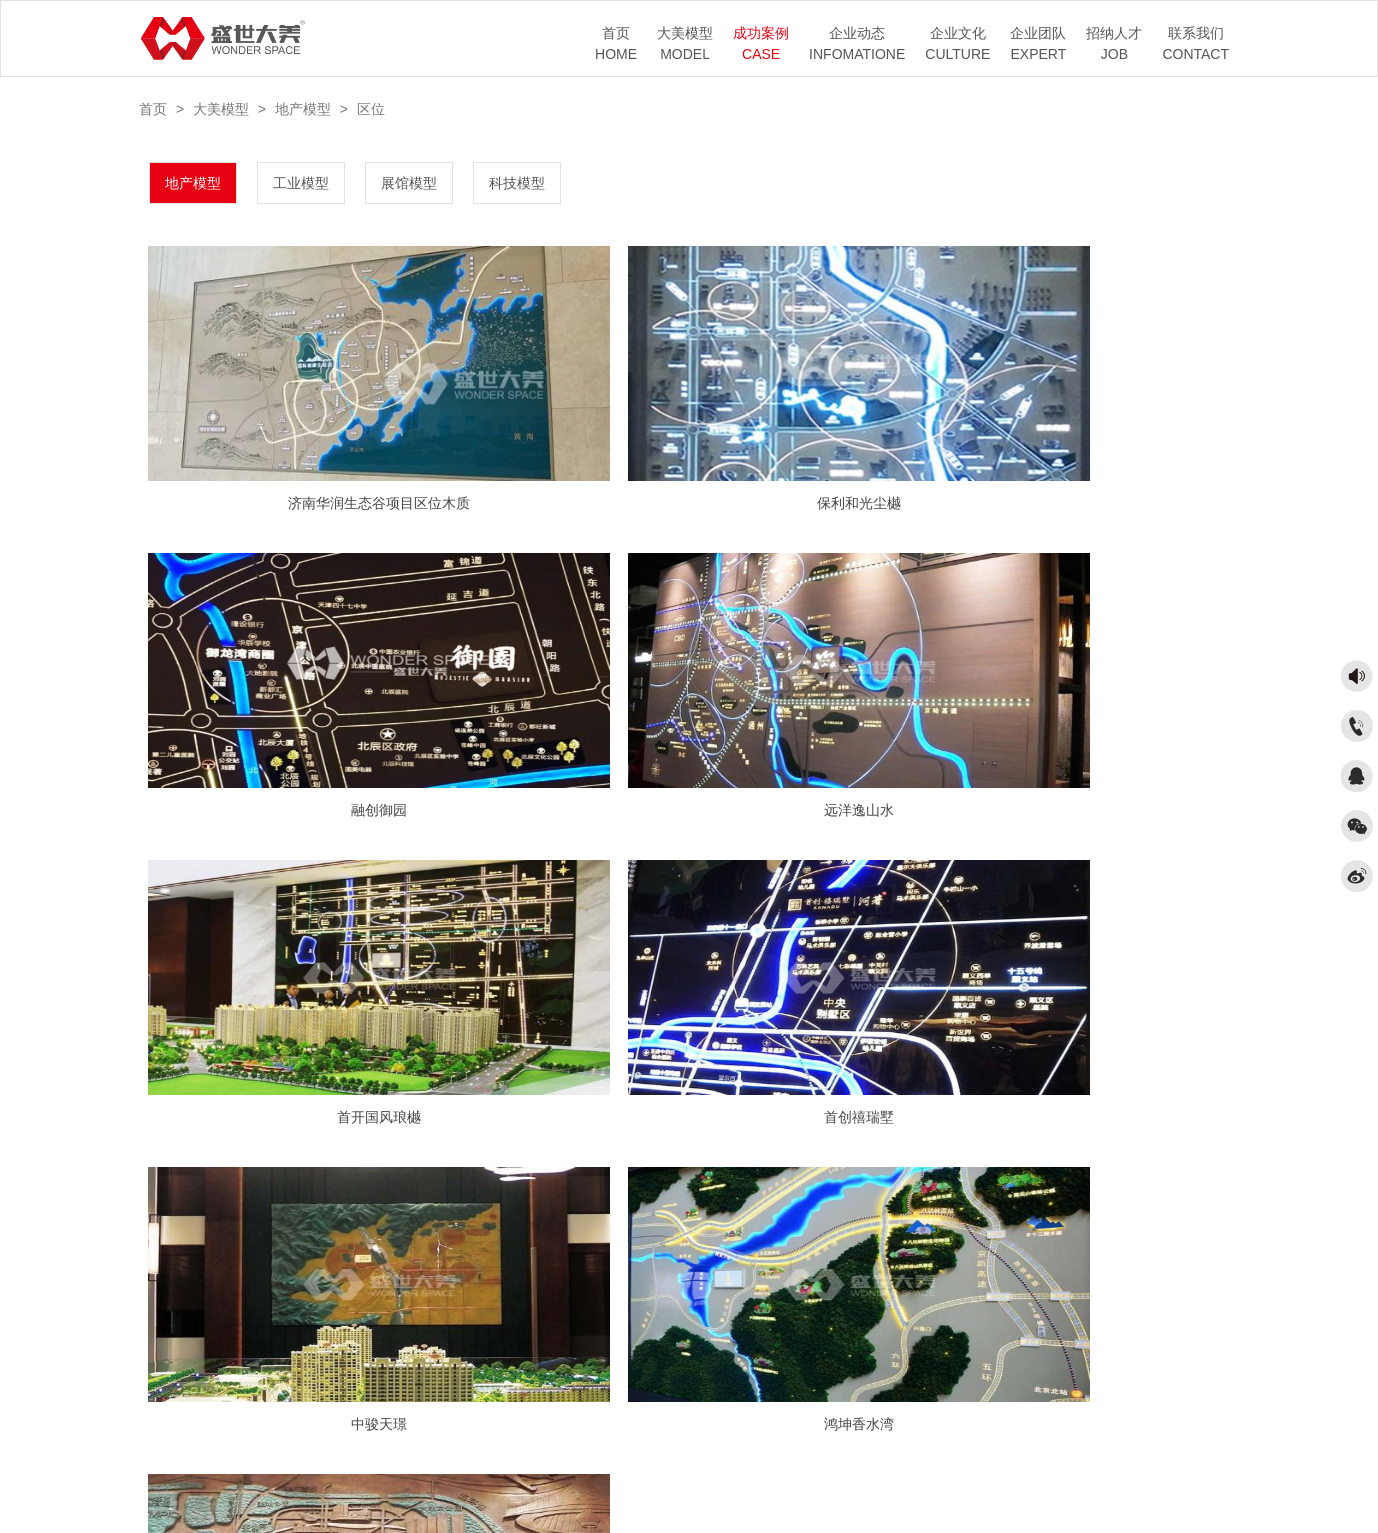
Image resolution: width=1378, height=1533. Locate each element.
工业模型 (301, 183)
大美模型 (221, 109)
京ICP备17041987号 (700, 1479)
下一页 (744, 1193)
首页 (153, 109)
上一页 (637, 1193)
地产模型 (303, 109)
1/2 (690, 1193)
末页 (802, 1193)
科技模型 (517, 183)
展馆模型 (409, 183)
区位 (371, 109)
